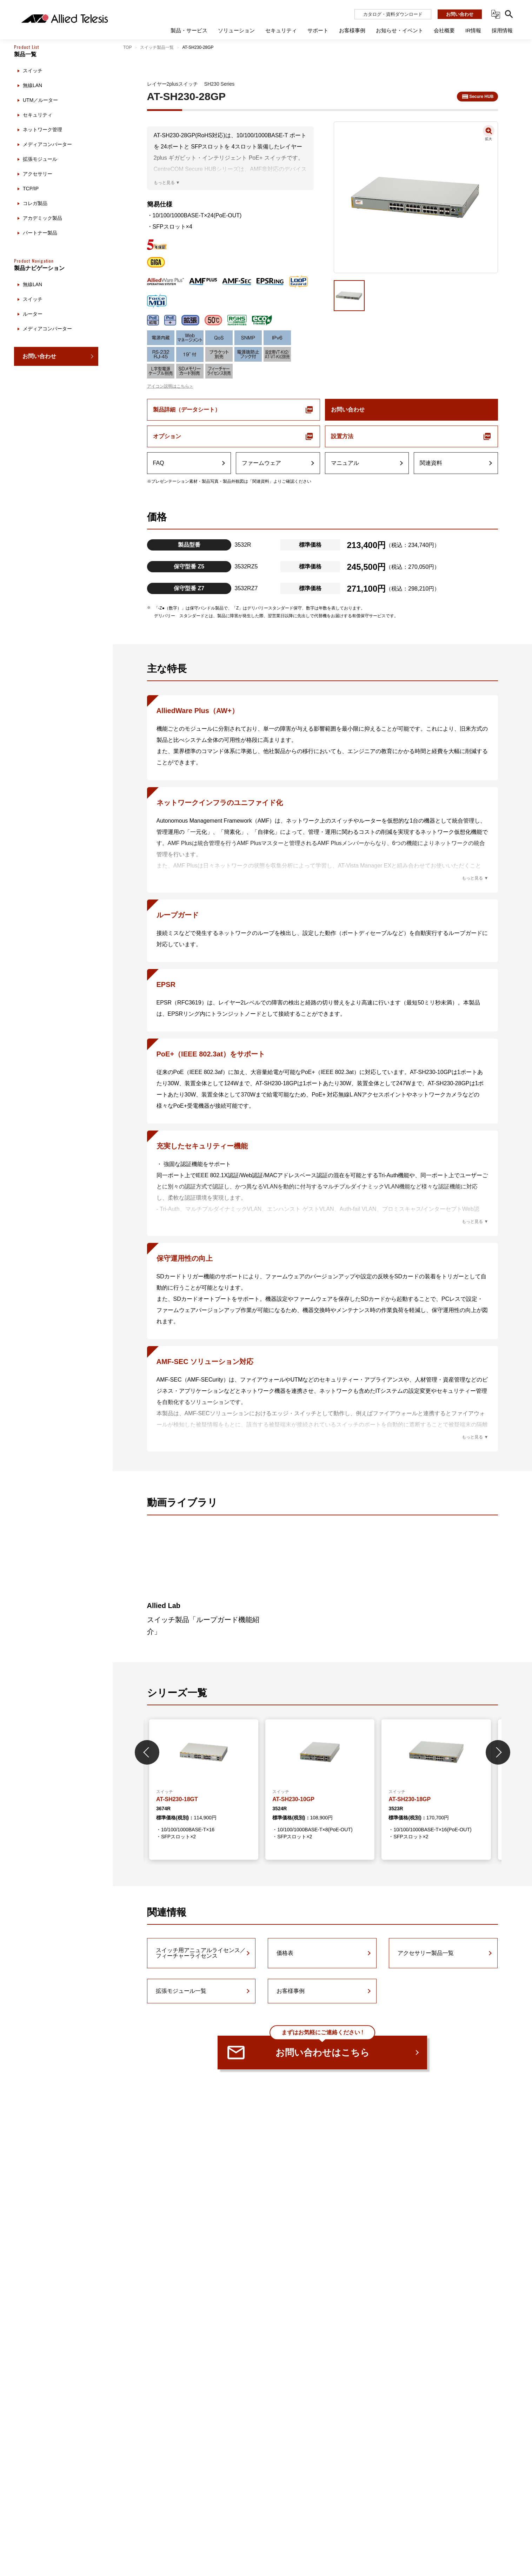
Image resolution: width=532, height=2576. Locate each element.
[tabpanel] (203, 1789)
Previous (147, 1752)
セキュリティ (37, 115)
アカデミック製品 (42, 218)
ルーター (32, 314)
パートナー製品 (40, 233)
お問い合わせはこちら (322, 2047)
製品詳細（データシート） (186, 410)
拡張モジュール (40, 159)
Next (498, 1752)
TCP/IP (31, 188)
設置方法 (342, 436)
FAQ (158, 463)
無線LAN (32, 85)
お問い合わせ (459, 14)
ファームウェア (261, 463)
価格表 (285, 1953)
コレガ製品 (35, 203)
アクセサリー (37, 174)
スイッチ (32, 70)
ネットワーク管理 (42, 129)
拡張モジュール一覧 (181, 1991)
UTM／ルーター (40, 100)
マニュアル (345, 463)
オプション (167, 436)
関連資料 (431, 463)
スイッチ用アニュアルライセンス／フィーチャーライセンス (201, 1953)
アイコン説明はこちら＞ (170, 386)
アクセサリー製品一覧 (426, 1953)
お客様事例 (291, 1991)
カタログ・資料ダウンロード (393, 14)
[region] (56, 1305)
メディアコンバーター (47, 144)
